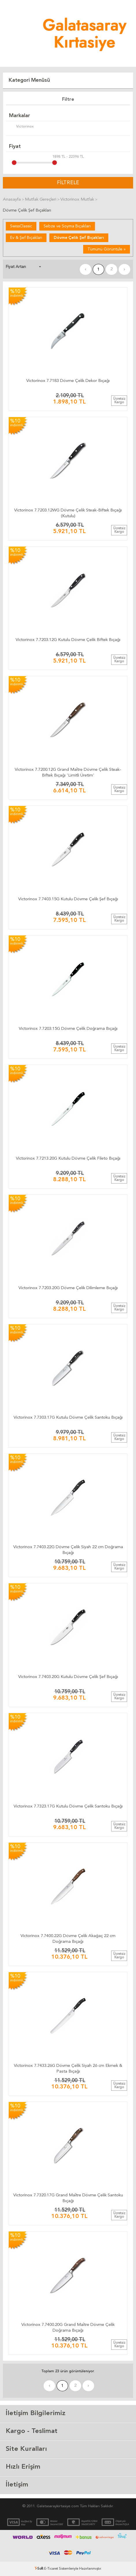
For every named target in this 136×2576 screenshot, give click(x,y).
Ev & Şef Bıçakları (26, 238)
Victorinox (21, 127)
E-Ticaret (51, 2569)
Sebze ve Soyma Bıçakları (67, 226)
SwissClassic (21, 226)
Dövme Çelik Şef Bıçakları (79, 238)
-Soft (39, 2569)
